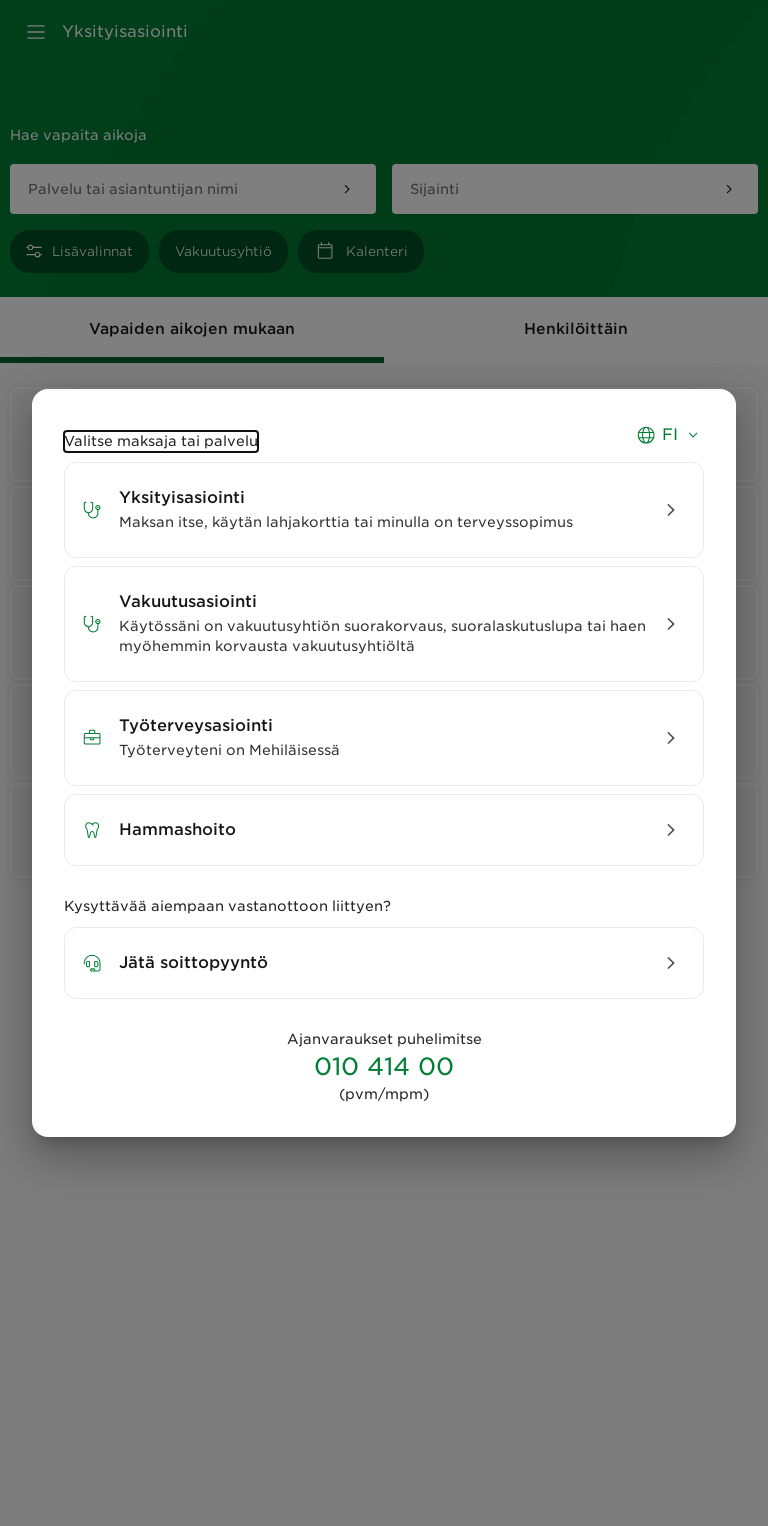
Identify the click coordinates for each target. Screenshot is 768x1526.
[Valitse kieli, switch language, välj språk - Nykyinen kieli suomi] (669, 443)
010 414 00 (384, 1066)
